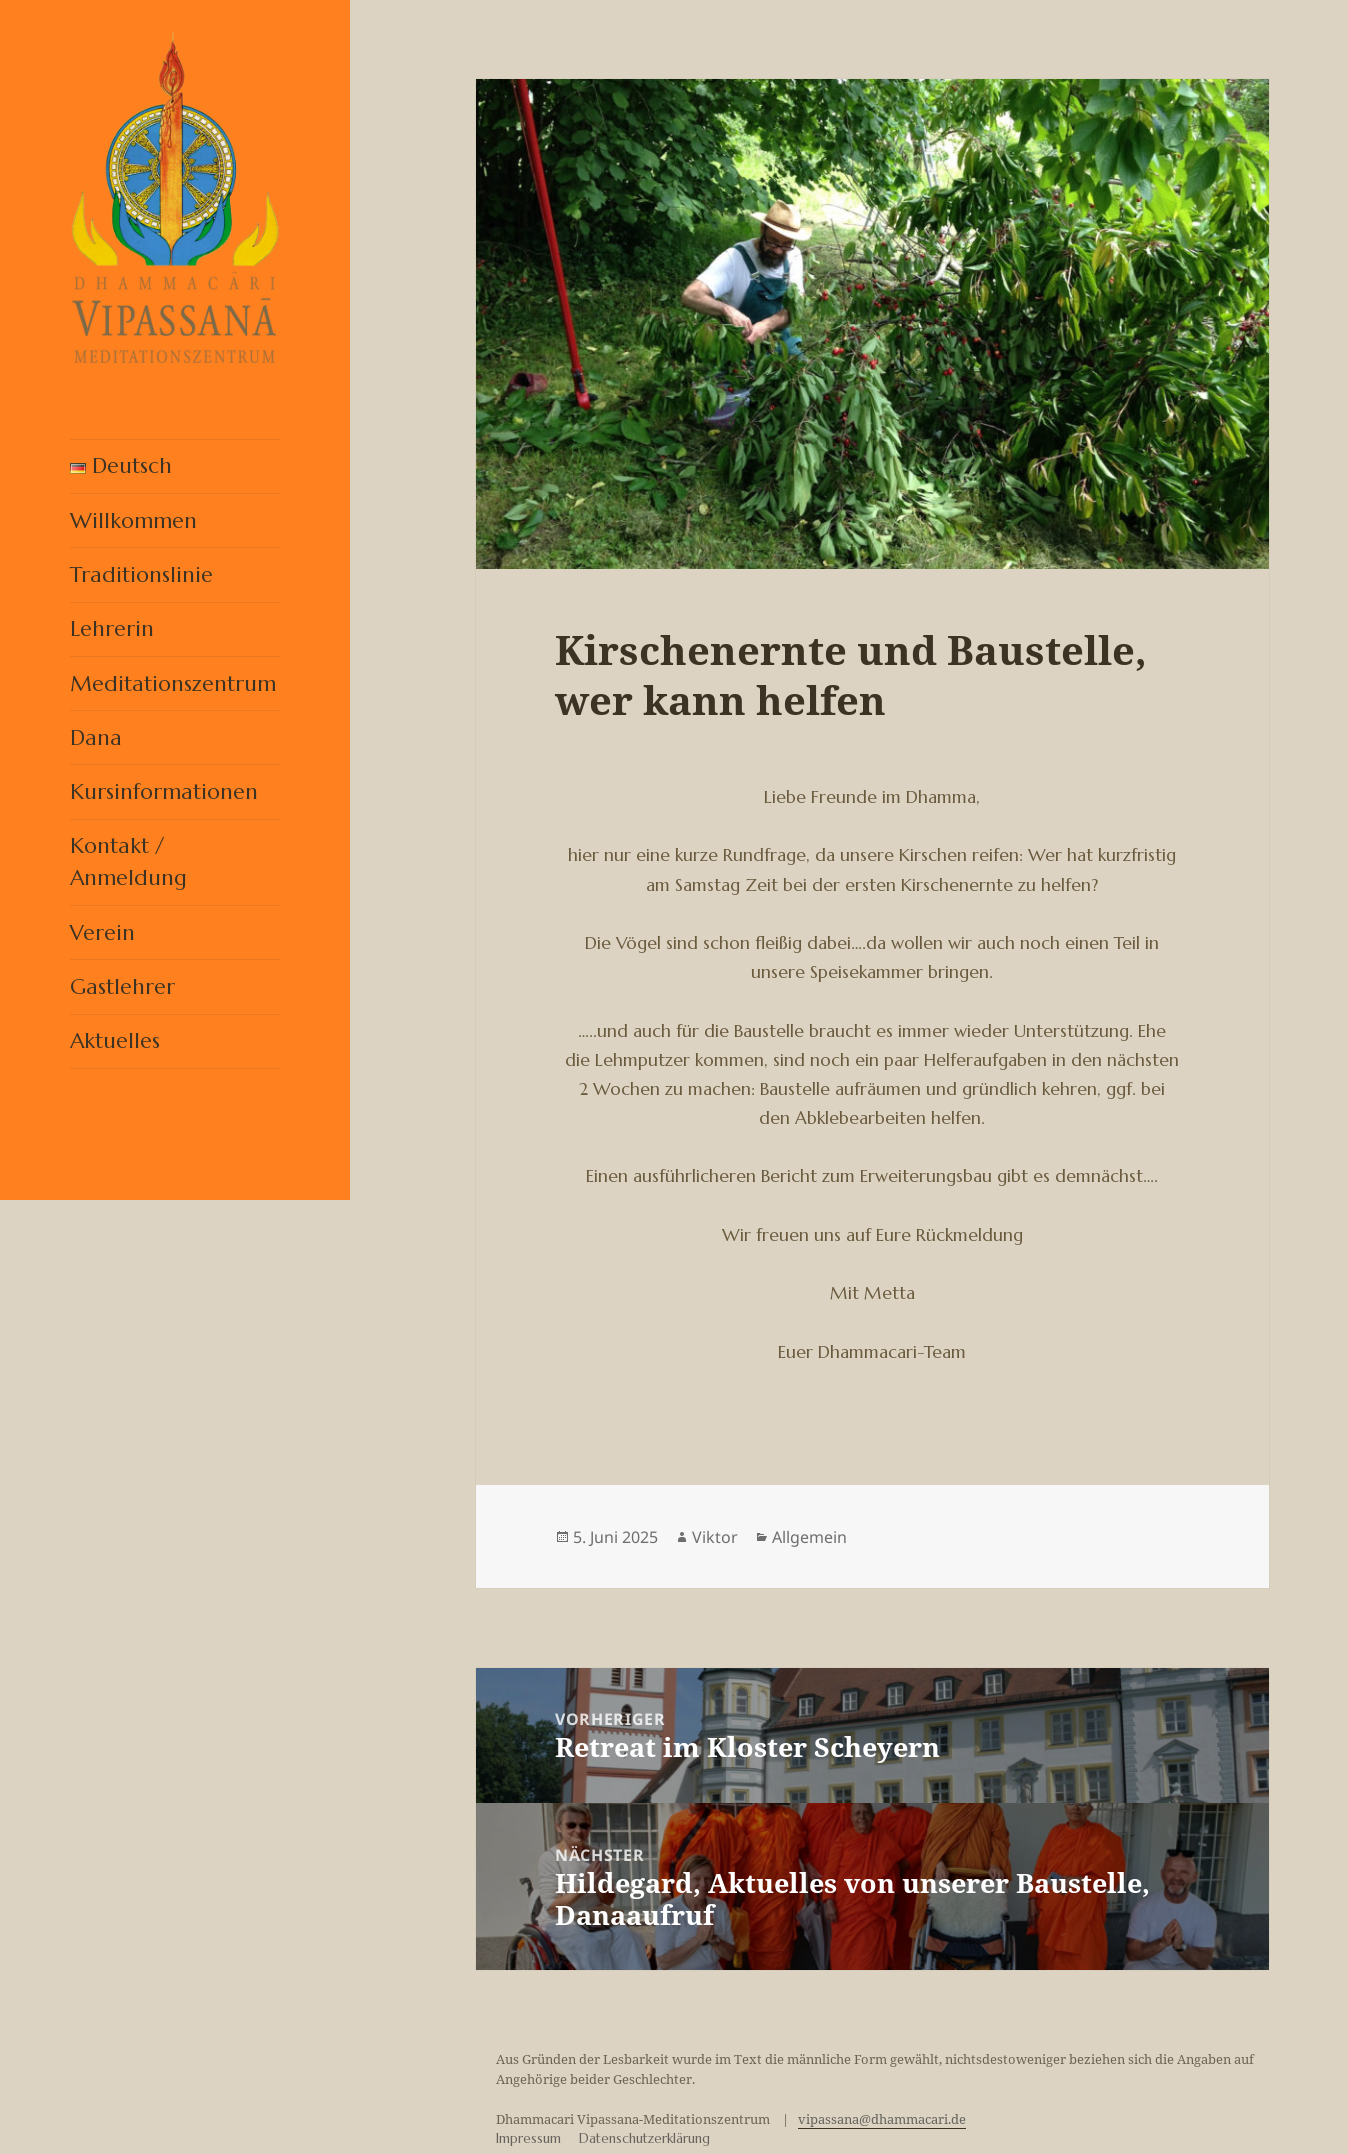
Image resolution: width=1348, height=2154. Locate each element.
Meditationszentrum (173, 683)
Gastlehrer (122, 986)
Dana (96, 737)
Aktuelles (115, 1040)
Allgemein (809, 1537)
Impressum (528, 2138)
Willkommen (133, 520)
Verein (102, 932)
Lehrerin (112, 628)
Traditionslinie (141, 574)
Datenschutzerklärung (644, 2138)
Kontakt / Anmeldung (128, 861)
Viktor (715, 1537)
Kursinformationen (164, 791)
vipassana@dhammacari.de (882, 2119)
